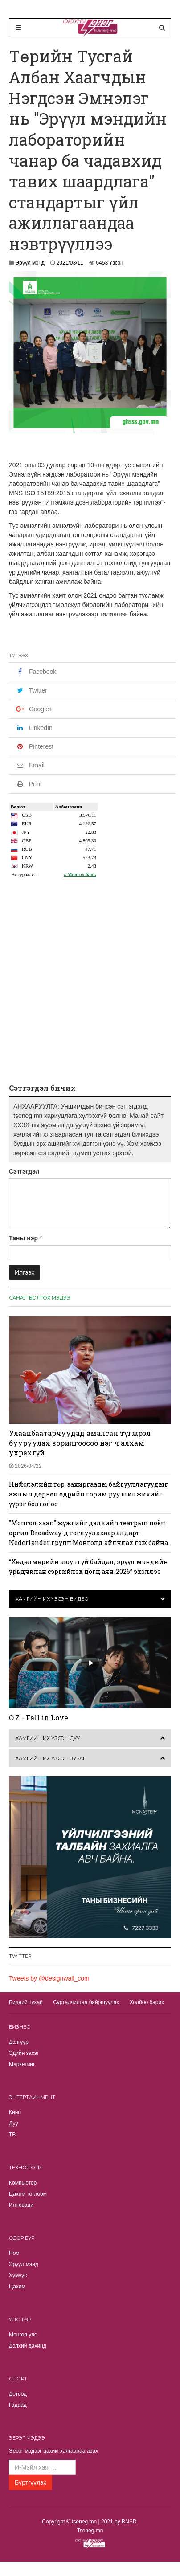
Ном (14, 2253)
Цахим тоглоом (28, 2194)
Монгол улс (23, 2334)
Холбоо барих (147, 2002)
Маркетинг (22, 2064)
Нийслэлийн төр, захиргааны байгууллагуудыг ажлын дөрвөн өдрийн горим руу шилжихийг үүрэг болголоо (88, 1494)
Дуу (13, 2123)
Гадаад (18, 2405)
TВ (12, 2135)
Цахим (17, 2286)
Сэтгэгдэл (24, 1171)
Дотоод (18, 2394)
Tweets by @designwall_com (49, 1978)
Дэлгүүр (19, 2042)
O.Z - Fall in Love (38, 1717)
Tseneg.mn (90, 2530)
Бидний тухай (26, 2002)
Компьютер (23, 2183)
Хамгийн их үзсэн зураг (51, 1758)
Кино (15, 2112)
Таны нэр (23, 1238)
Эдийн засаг (24, 2053)
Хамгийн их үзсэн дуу (48, 1738)
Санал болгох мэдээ (39, 1298)
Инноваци (21, 2205)
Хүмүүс (18, 2275)
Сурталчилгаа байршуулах (86, 2002)
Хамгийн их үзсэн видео (52, 1599)
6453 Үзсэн (109, 263)
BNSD (129, 2522)
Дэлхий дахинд (27, 2346)
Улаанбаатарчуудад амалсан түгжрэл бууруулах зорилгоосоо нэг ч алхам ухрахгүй (80, 1442)
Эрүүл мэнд (30, 263)
